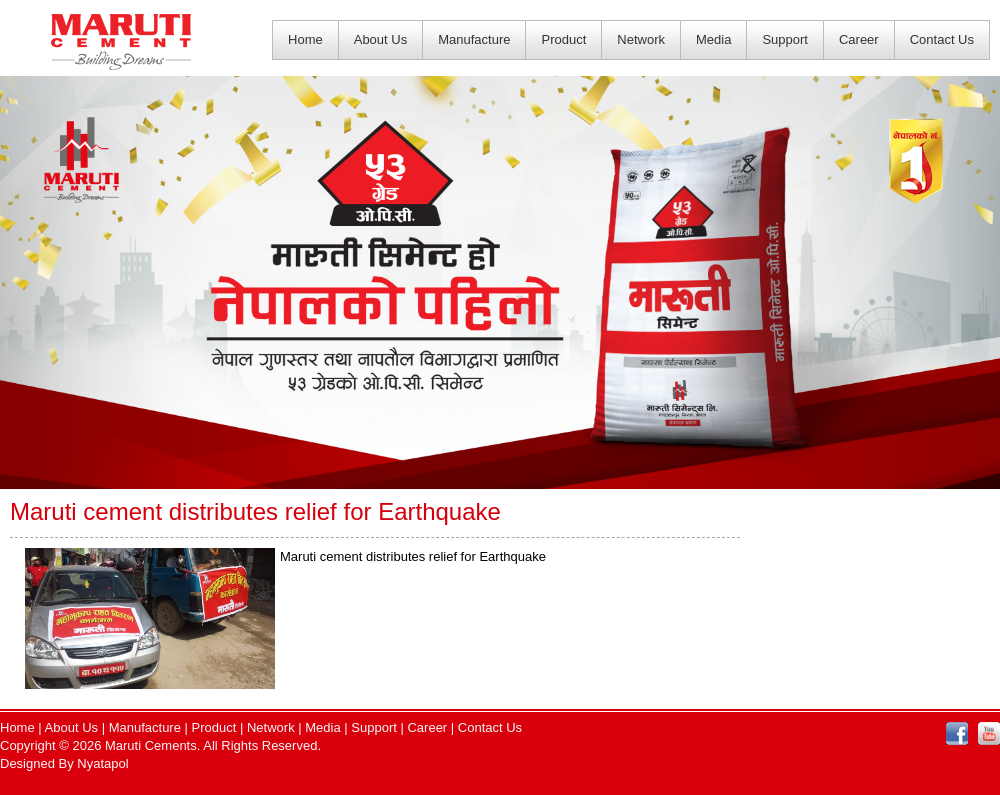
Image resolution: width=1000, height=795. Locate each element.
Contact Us (942, 39)
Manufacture (474, 39)
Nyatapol (102, 763)
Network (641, 39)
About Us (380, 39)
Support (785, 39)
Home (305, 39)
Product (563, 39)
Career (859, 39)
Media (713, 39)
